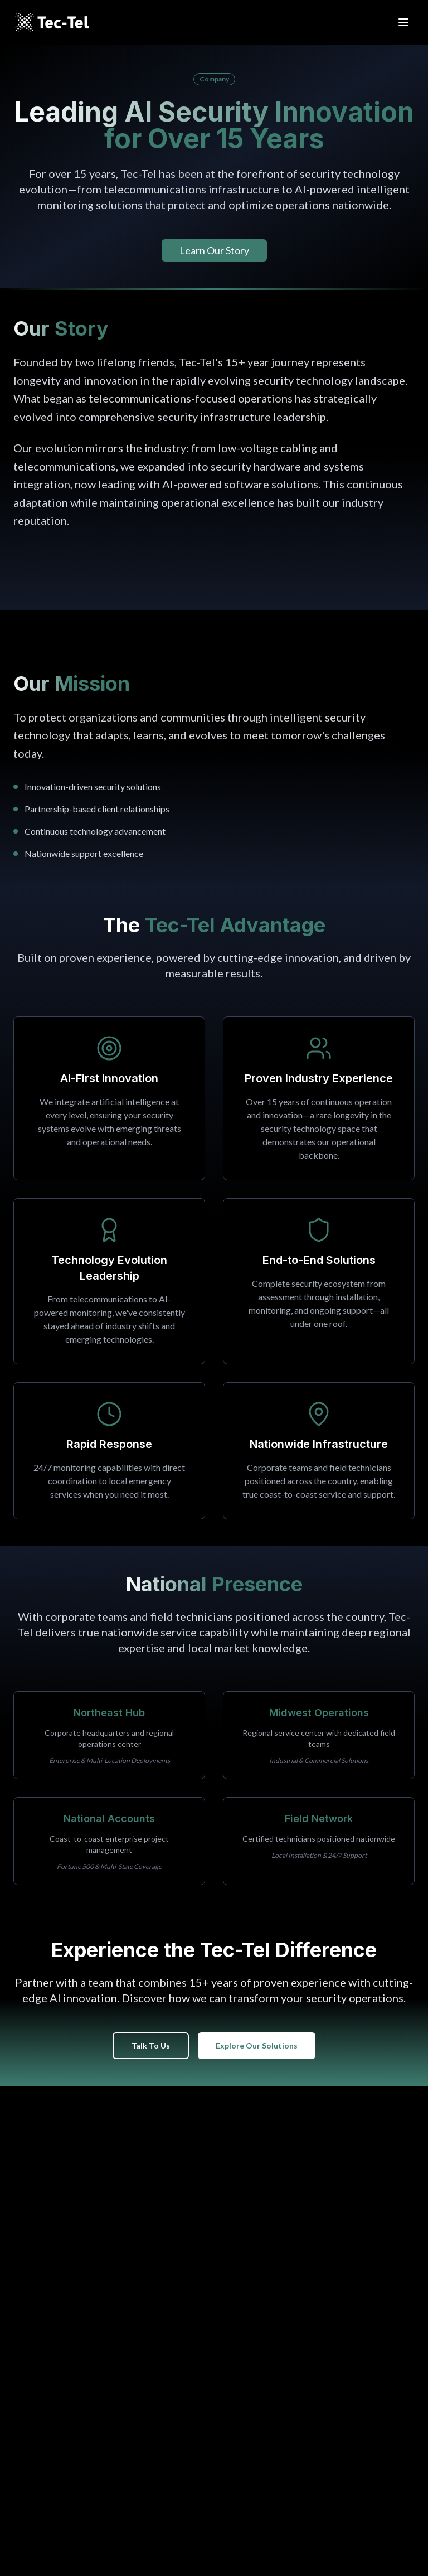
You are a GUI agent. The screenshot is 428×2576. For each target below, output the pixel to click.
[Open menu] (403, 22)
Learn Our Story (214, 250)
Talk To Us (151, 2045)
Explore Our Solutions (257, 2045)
